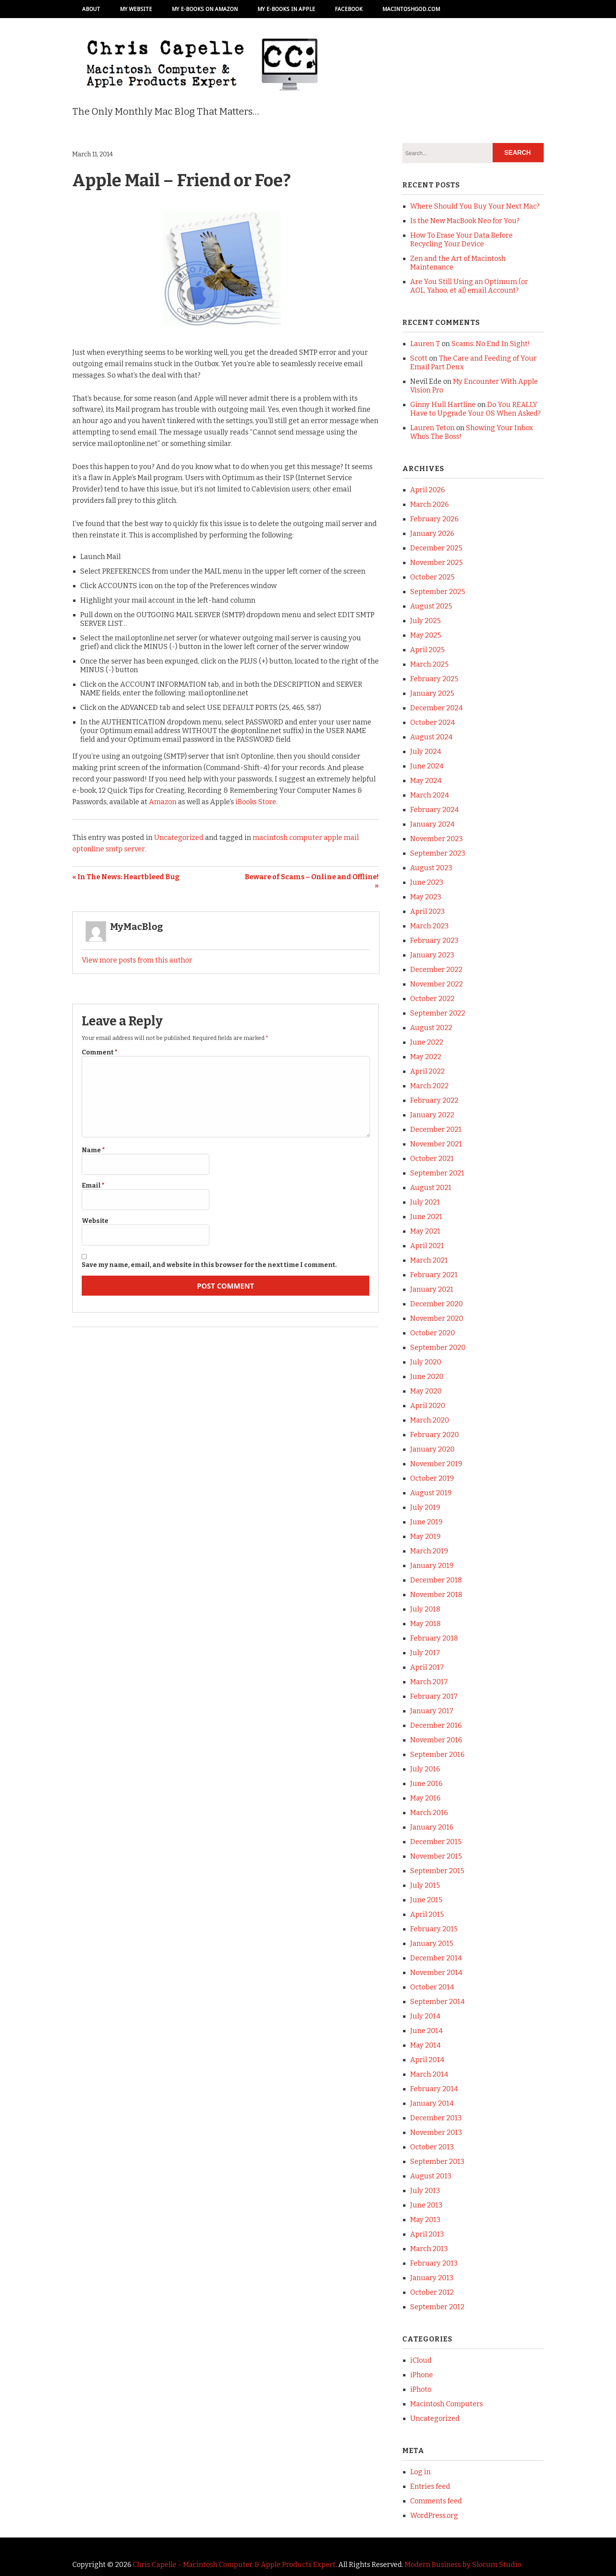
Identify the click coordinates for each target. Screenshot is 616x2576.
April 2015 (427, 1914)
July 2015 (425, 1885)
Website (95, 1221)
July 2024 (425, 751)
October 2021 (432, 1158)
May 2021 (425, 1231)
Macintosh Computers (446, 2404)
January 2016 (431, 1827)
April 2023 (427, 911)
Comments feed (436, 2501)
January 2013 (431, 2277)
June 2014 (426, 2030)
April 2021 (427, 1245)
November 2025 (436, 562)
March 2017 (429, 1682)
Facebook (349, 9)
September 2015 (437, 1870)
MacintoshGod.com (411, 9)
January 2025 (432, 693)
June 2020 (427, 1376)
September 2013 (437, 2161)
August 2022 (431, 1027)
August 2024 (431, 737)
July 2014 (425, 2016)
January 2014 (432, 2103)
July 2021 (425, 1202)
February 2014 (434, 2089)
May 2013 (425, 2219)
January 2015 (431, 1943)
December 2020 (436, 1304)
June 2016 (426, 1783)
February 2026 (434, 519)
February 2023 (434, 940)
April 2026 (427, 490)
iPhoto (420, 2389)
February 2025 (434, 679)
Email (93, 1185)
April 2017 (427, 1667)
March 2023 (429, 926)
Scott (418, 358)
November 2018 (436, 1594)
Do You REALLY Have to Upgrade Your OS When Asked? (475, 409)
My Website (136, 9)
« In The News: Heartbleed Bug (125, 877)
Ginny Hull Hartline (443, 404)
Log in (420, 2472)
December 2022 (436, 969)
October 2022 (432, 998)
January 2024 (432, 824)
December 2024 (436, 708)
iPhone (421, 2375)
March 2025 (429, 664)
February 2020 (434, 1434)
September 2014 (437, 2001)
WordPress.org (434, 2515)
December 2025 (436, 548)
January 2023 (432, 955)
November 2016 (436, 1740)
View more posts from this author (137, 960)
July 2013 (425, 2190)
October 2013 (432, 2147)
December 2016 (436, 1725)
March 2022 (429, 1086)
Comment (99, 1052)
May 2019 (425, 1536)
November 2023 (436, 838)
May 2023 (425, 897)
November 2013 (436, 2132)
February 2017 (434, 1696)
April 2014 (427, 2059)
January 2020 (432, 1449)
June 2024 (427, 766)
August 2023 (431, 868)
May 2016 (425, 1798)
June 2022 (426, 1042)
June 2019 (426, 1522)
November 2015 (436, 1856)
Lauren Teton (432, 428)
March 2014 (429, 2074)
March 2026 (429, 504)
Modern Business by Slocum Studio (463, 2564)
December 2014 (436, 1958)
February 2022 (434, 1100)
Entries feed (430, 2486)
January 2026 (432, 533)
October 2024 (432, 722)
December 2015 (436, 1841)
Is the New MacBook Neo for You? (464, 220)
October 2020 (432, 1333)
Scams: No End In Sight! (490, 343)
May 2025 (425, 635)
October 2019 (432, 1478)
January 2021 (431, 1289)
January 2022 (432, 1115)
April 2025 (427, 649)
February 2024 (434, 809)
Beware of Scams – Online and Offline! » (312, 881)
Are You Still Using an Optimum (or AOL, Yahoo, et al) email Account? (469, 286)
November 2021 (436, 1144)
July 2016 (425, 1769)
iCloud (421, 2360)
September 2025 (437, 591)
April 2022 (427, 1071)
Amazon (162, 802)
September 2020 (438, 1347)
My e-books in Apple (286, 9)
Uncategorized (179, 837)
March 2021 (429, 1260)
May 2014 (425, 2045)
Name (93, 1150)
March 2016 (429, 1812)
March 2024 (429, 795)
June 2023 (426, 882)
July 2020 (425, 1362)
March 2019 (429, 1551)
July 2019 (425, 1507)
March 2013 (429, 2248)
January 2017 (431, 1711)
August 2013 (430, 2176)
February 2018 (434, 1638)
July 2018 (425, 1609)
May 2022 (425, 1056)
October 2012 (432, 2292)
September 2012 (437, 2307)
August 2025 (431, 606)
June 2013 (426, 2205)
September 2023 (437, 853)
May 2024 (426, 780)
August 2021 (430, 1187)
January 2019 (432, 1565)
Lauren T (425, 343)
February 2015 (434, 1929)
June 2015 (426, 1900)
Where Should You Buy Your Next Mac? (474, 206)
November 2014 (436, 1972)
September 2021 (437, 1173)
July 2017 (425, 1652)
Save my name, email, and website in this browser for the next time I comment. (209, 1265)
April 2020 (427, 1405)
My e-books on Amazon (205, 9)
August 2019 (431, 1493)
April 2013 (427, 2234)
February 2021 (434, 1275)
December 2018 (436, 1580)
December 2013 (436, 2118)
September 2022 (437, 1013)
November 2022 (436, 984)
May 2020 (426, 1391)
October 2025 (432, 577)
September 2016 (437, 1754)
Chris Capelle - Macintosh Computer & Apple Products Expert (234, 2564)
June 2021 (426, 1216)
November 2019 (436, 1463)
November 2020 (436, 1318)
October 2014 (432, 1987)
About (91, 9)
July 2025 (425, 620)
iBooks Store (255, 802)
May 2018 (425, 1623)
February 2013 (434, 2263)
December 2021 (436, 1129)
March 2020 (429, 1420)
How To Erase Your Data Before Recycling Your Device (461, 239)
